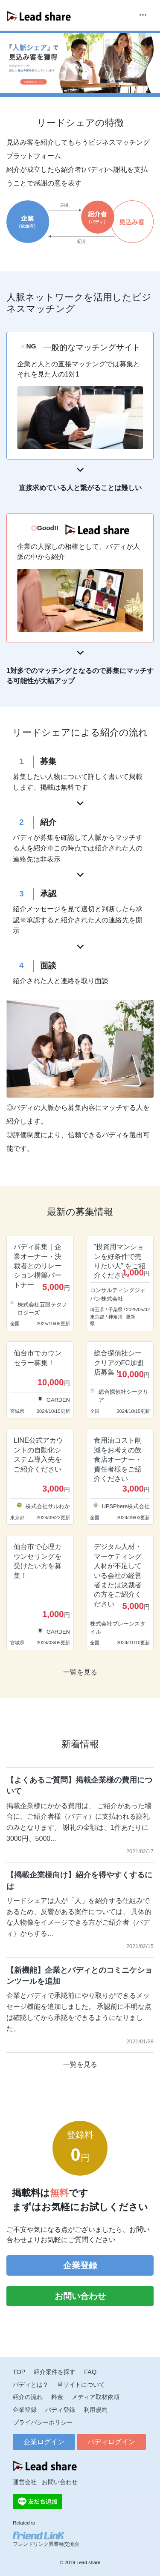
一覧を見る (80, 1672)
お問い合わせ (80, 2296)
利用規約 (96, 2409)
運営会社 (25, 2482)
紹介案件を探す (55, 2371)
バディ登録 (60, 2409)
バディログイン (111, 2441)
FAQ (90, 2371)
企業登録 (80, 2265)
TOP (19, 2371)
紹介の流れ (28, 2396)
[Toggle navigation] (143, 15)
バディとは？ (31, 2384)
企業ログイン (43, 2441)
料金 (57, 2396)
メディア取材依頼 (95, 2396)
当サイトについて (81, 2384)
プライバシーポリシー (43, 2422)
